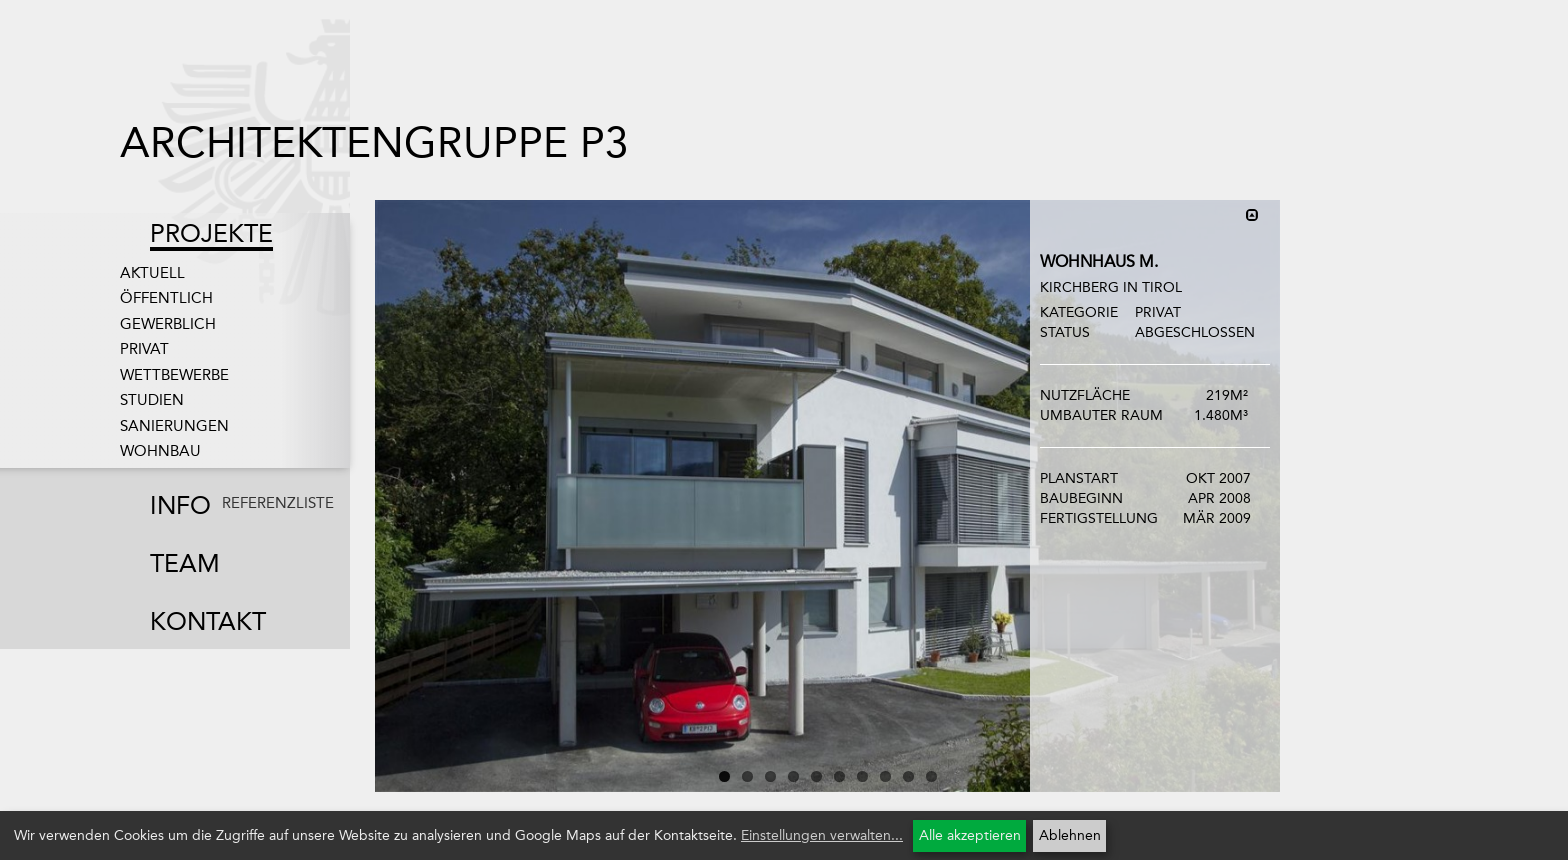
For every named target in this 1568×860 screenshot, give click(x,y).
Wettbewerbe (174, 375)
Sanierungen (174, 426)
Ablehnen (1070, 835)
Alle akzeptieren (970, 835)
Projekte (211, 233)
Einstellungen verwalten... (822, 835)
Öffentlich (166, 298)
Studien (152, 400)
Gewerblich (168, 324)
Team (185, 563)
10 (931, 776)
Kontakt (208, 621)
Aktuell (152, 273)
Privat (144, 349)
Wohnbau (160, 451)
